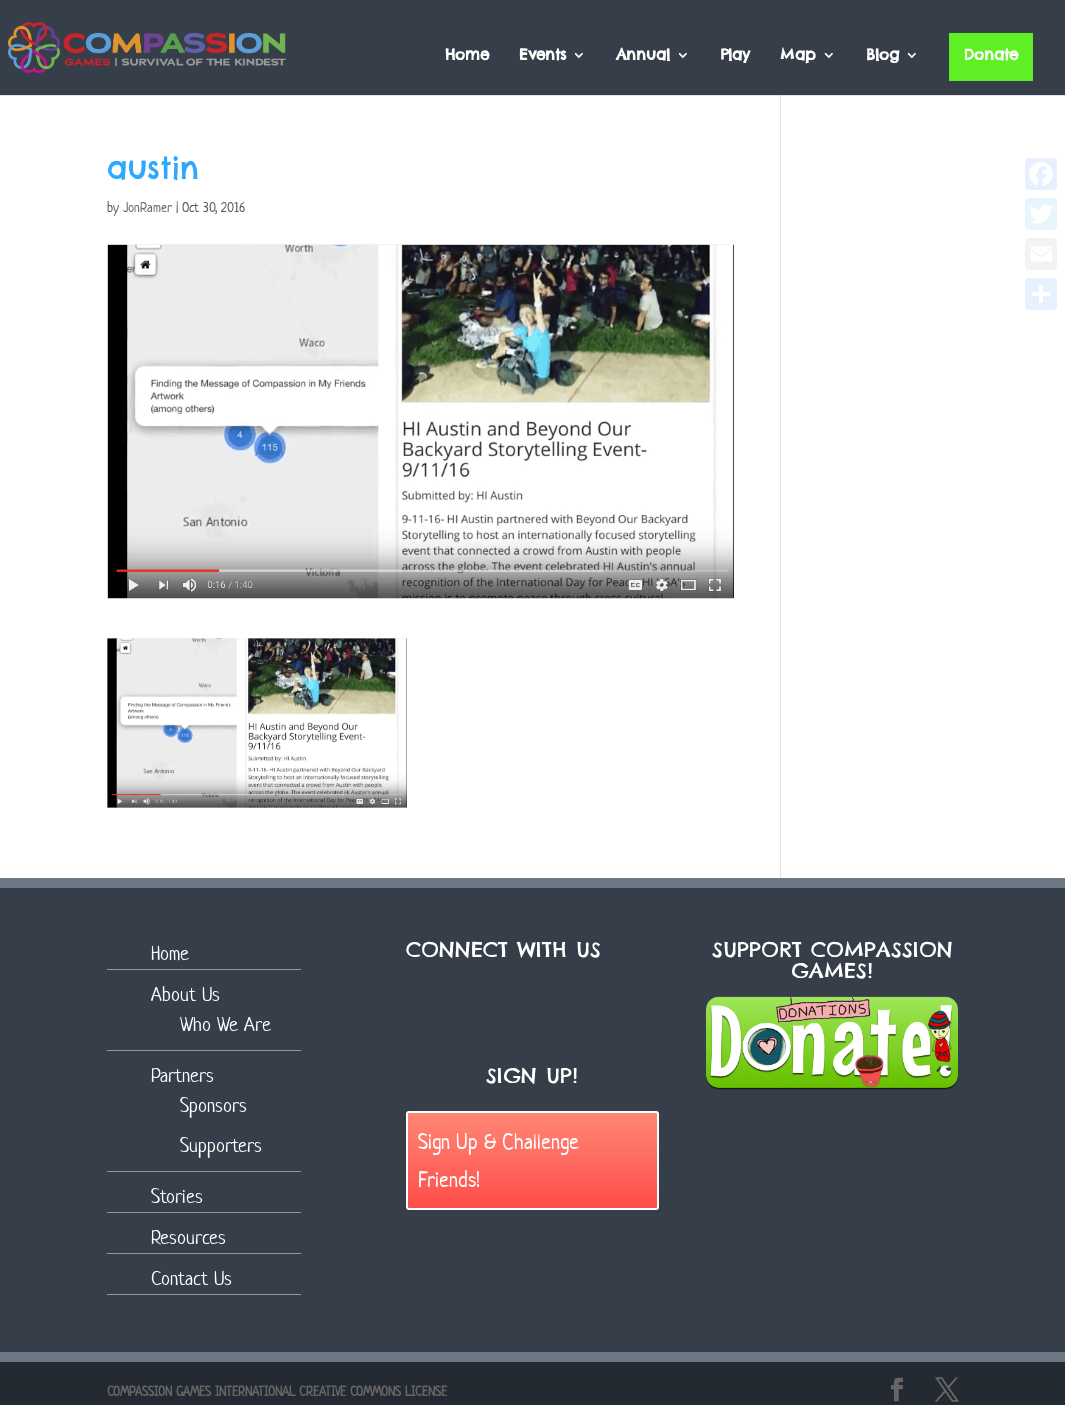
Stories (177, 1196)
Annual (643, 56)
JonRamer (147, 207)
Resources (188, 1237)
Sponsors (213, 1105)
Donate (991, 54)
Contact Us (191, 1278)
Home (467, 56)
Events (542, 56)
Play (735, 56)
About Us (185, 994)
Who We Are (225, 1024)
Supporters (221, 1145)
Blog (882, 56)
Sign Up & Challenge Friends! (498, 1159)
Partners (182, 1075)
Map (798, 56)
